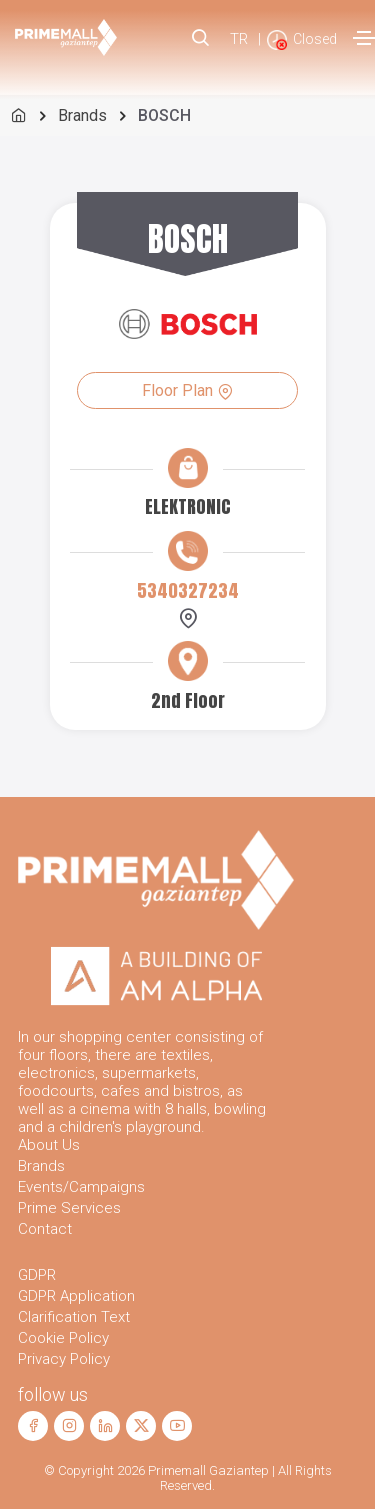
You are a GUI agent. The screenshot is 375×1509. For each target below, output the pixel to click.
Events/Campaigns (81, 1187)
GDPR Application (76, 1296)
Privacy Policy (64, 1359)
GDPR (37, 1275)
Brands (82, 115)
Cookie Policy (63, 1338)
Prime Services (69, 1208)
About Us (49, 1145)
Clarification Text (74, 1317)
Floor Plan (187, 390)
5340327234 (188, 590)
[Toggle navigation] (364, 38)
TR (239, 39)
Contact (45, 1229)
